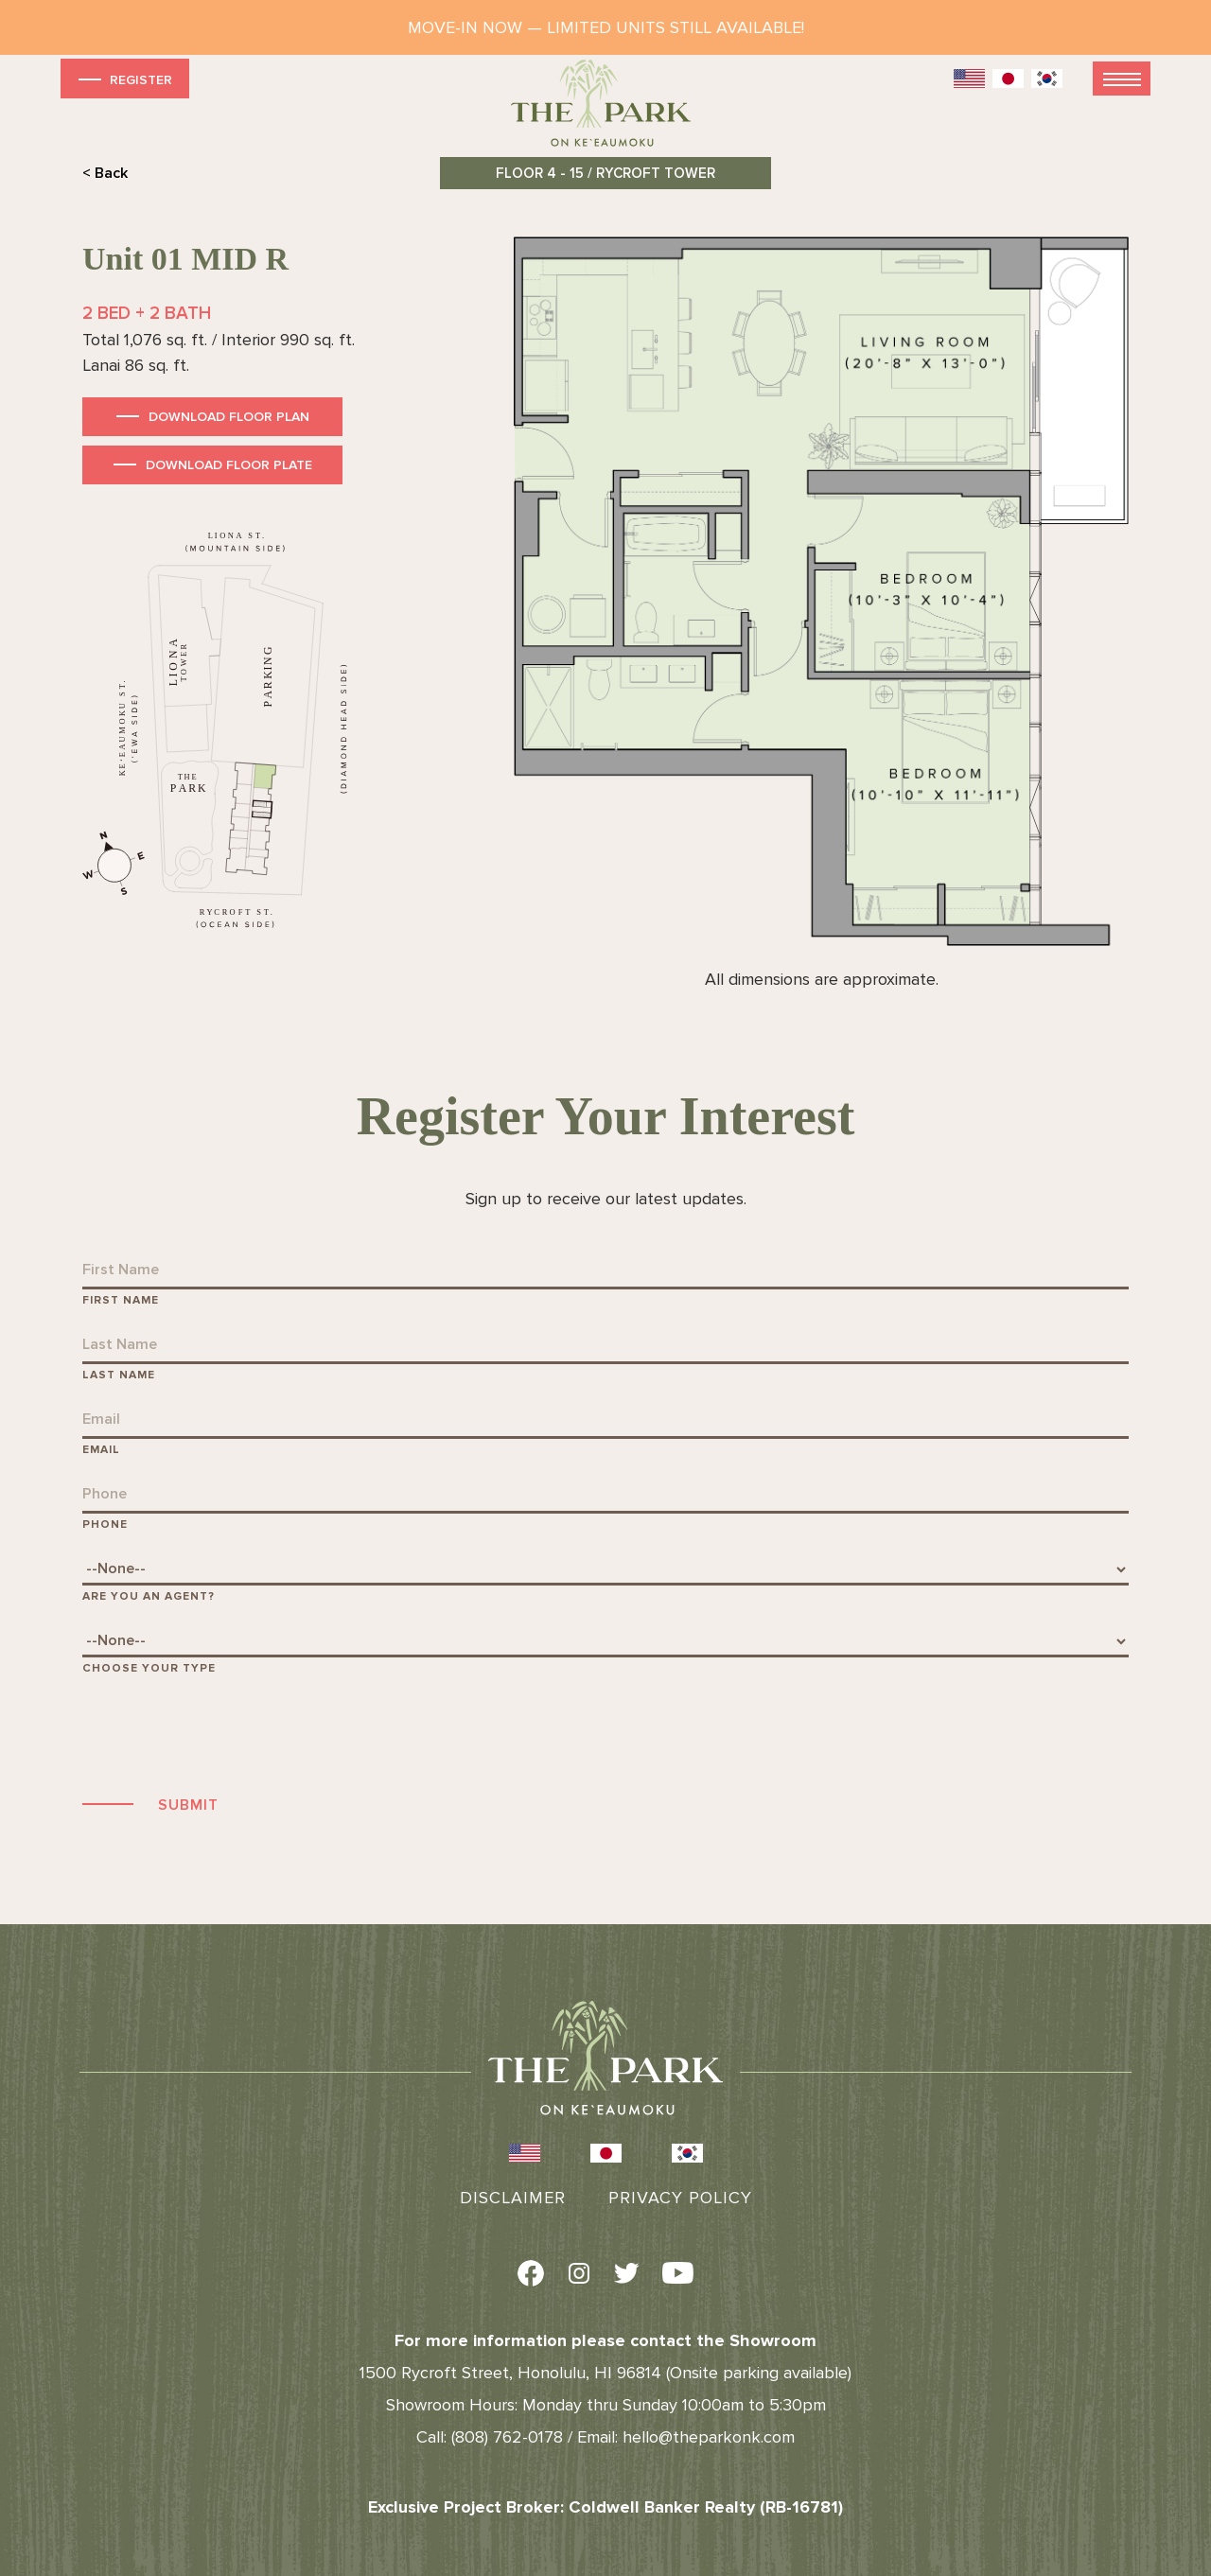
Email (101, 1450)
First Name (120, 1300)
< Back (105, 173)
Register (123, 79)
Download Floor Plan (229, 417)
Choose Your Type (149, 1668)
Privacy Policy (680, 2197)
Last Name (118, 1375)
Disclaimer (513, 2197)
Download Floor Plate (229, 465)
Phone (105, 1524)
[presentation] (226, 1732)
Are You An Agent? (148, 1596)
